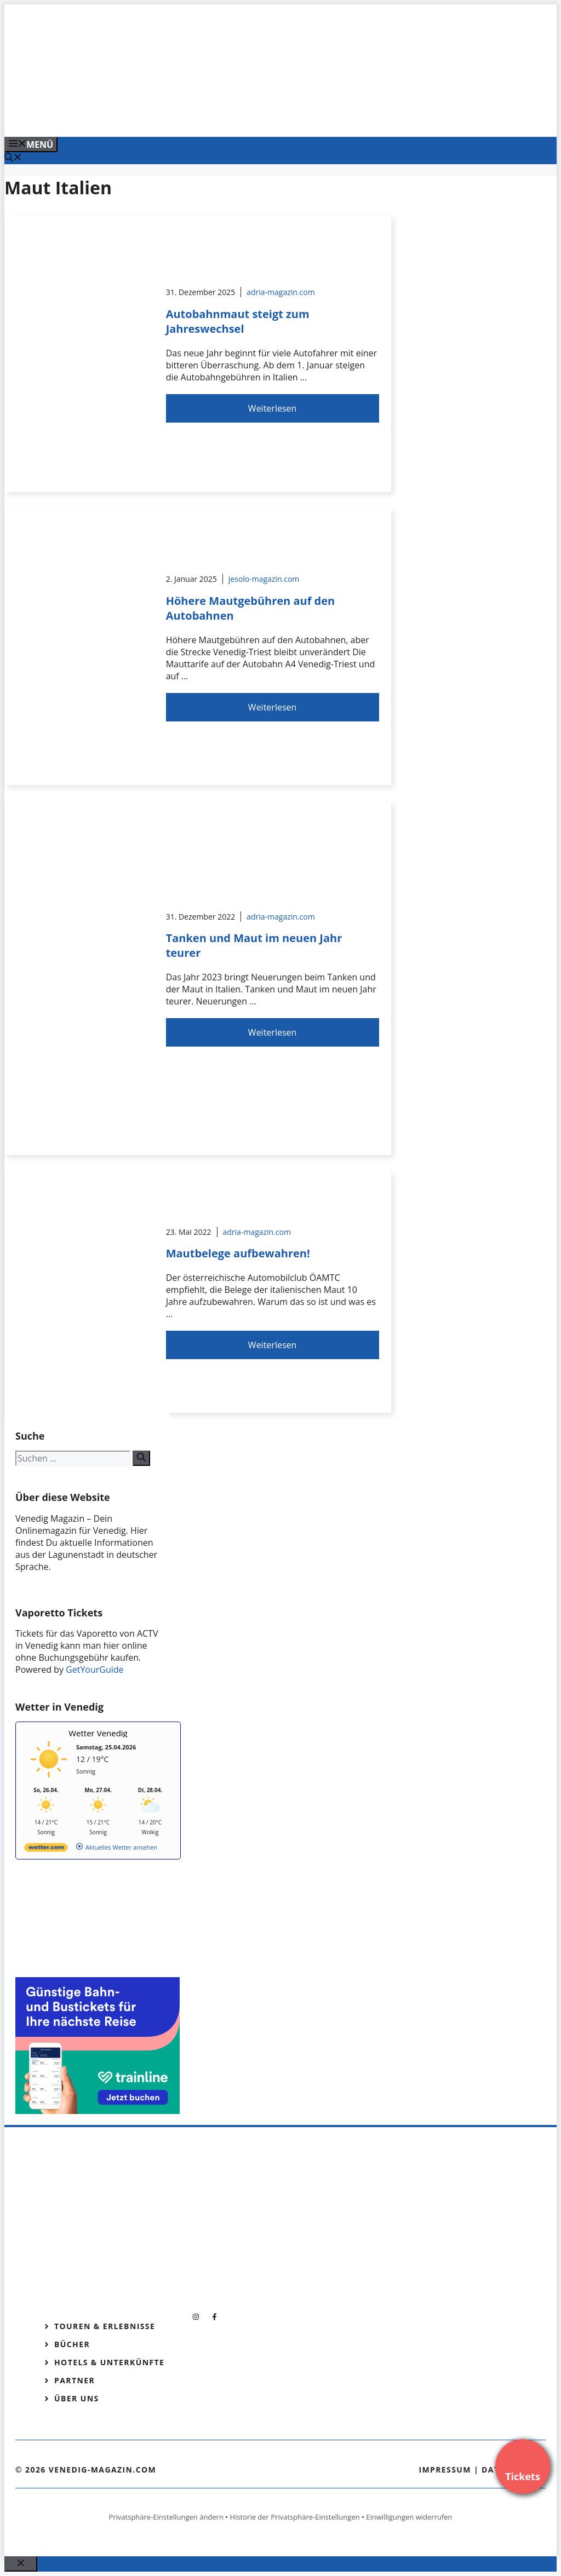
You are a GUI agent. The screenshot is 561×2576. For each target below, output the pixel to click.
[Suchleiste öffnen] (13, 158)
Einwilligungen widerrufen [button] (409, 2517)
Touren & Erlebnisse (104, 2326)
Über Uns (76, 2398)
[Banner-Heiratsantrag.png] (225, 117)
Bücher (72, 2344)
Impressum (445, 2469)
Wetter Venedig (98, 1733)
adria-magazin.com (280, 292)
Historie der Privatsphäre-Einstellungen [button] (295, 2517)
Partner (74, 2380)
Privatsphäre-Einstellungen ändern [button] (165, 2517)
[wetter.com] (46, 1849)
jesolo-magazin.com (264, 579)
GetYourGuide (95, 1670)
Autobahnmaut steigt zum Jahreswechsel (238, 321)
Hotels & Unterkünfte (109, 2362)
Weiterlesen (272, 408)
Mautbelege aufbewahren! (238, 1253)
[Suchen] (141, 1458)
